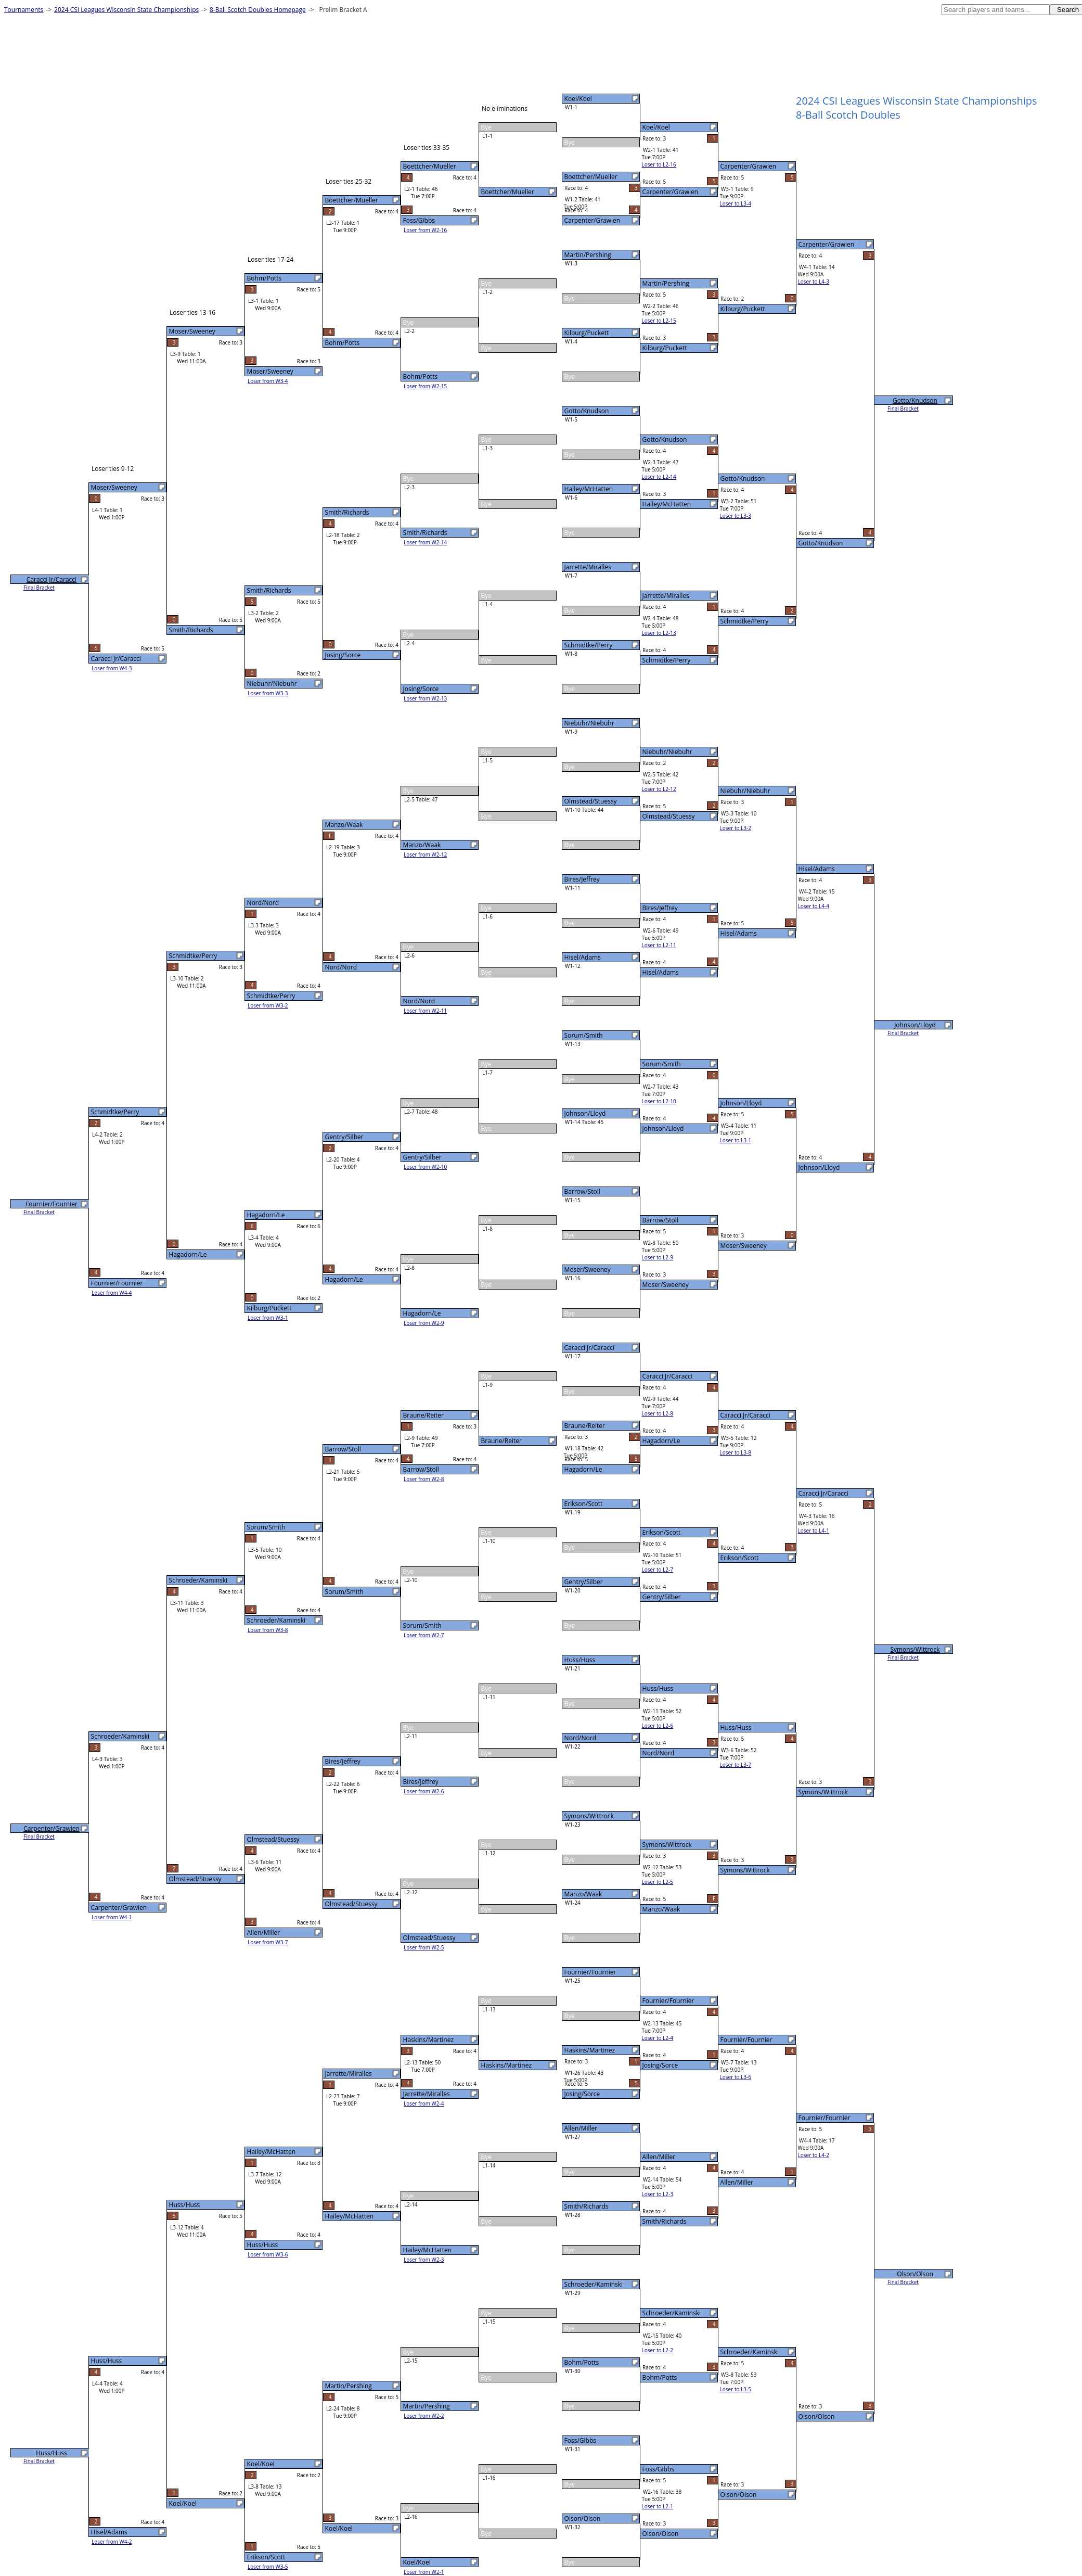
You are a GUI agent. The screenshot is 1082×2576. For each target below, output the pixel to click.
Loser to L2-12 (659, 789)
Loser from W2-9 (424, 1323)
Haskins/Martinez (589, 2050)
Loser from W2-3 (424, 2259)
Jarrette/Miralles (587, 567)
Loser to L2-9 (657, 1257)
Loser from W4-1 (112, 1917)
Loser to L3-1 (735, 1140)
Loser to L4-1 (813, 1530)
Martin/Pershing (587, 254)
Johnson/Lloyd (585, 1113)
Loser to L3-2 (735, 828)
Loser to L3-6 (735, 2077)
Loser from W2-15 (425, 386)
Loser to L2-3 (657, 2194)
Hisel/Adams (582, 957)
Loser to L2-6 (657, 1725)
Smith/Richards (586, 2206)
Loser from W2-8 (424, 1479)
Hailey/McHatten (588, 488)
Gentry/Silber (583, 1581)
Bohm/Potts (581, 2362)
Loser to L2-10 (659, 1101)
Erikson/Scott (583, 1503)
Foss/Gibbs (580, 2440)
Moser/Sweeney (587, 1269)
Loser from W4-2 (112, 2541)
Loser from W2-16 (425, 230)
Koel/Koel (578, 98)
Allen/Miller (581, 2128)
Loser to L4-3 (813, 281)
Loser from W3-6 (268, 2254)
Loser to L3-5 (735, 2389)
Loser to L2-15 (659, 320)
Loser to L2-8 (657, 1413)
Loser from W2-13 (425, 698)
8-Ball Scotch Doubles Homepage (258, 9)
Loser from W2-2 (424, 2415)
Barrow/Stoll (582, 1191)
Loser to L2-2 (657, 2350)
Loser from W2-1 (424, 2571)
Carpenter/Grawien (592, 220)
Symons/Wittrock (589, 1816)
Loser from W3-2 (268, 1005)
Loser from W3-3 (268, 693)
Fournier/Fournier (590, 1972)
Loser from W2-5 (424, 1947)
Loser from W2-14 (425, 542)
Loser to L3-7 (735, 1764)
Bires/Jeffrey (582, 879)
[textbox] (996, 9)
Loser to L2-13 (659, 632)
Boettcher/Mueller (590, 176)
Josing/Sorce (582, 2093)
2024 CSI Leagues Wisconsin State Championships (126, 9)
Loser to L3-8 (735, 1452)
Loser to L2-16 (659, 164)
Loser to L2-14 (659, 476)
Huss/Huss (580, 1659)
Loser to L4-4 (813, 906)
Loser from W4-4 (112, 1292)
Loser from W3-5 (268, 2566)
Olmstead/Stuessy (590, 801)
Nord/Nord (580, 1737)
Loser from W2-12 (425, 854)
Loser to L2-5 (657, 1881)
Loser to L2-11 (659, 945)
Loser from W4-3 (112, 668)
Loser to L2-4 (657, 2038)
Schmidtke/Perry (588, 645)
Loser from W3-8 (268, 1630)
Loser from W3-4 (268, 381)
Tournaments (23, 9)
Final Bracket (903, 408)
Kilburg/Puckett (586, 332)
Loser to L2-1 (657, 2506)
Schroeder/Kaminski (593, 2284)
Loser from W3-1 (268, 1317)
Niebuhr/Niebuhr (589, 723)
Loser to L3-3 (735, 515)
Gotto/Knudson (586, 410)
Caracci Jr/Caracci (589, 1347)
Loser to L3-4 (735, 203)
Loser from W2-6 (424, 1791)
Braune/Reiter (584, 1425)
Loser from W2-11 (425, 1010)
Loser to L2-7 (657, 1569)
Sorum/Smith (583, 1035)
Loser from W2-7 (424, 1635)
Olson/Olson (582, 2518)
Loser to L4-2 (813, 2155)
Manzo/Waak (583, 1894)
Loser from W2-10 (425, 1166)
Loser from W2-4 (424, 2103)
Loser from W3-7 (268, 1942)
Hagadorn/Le (583, 1469)
